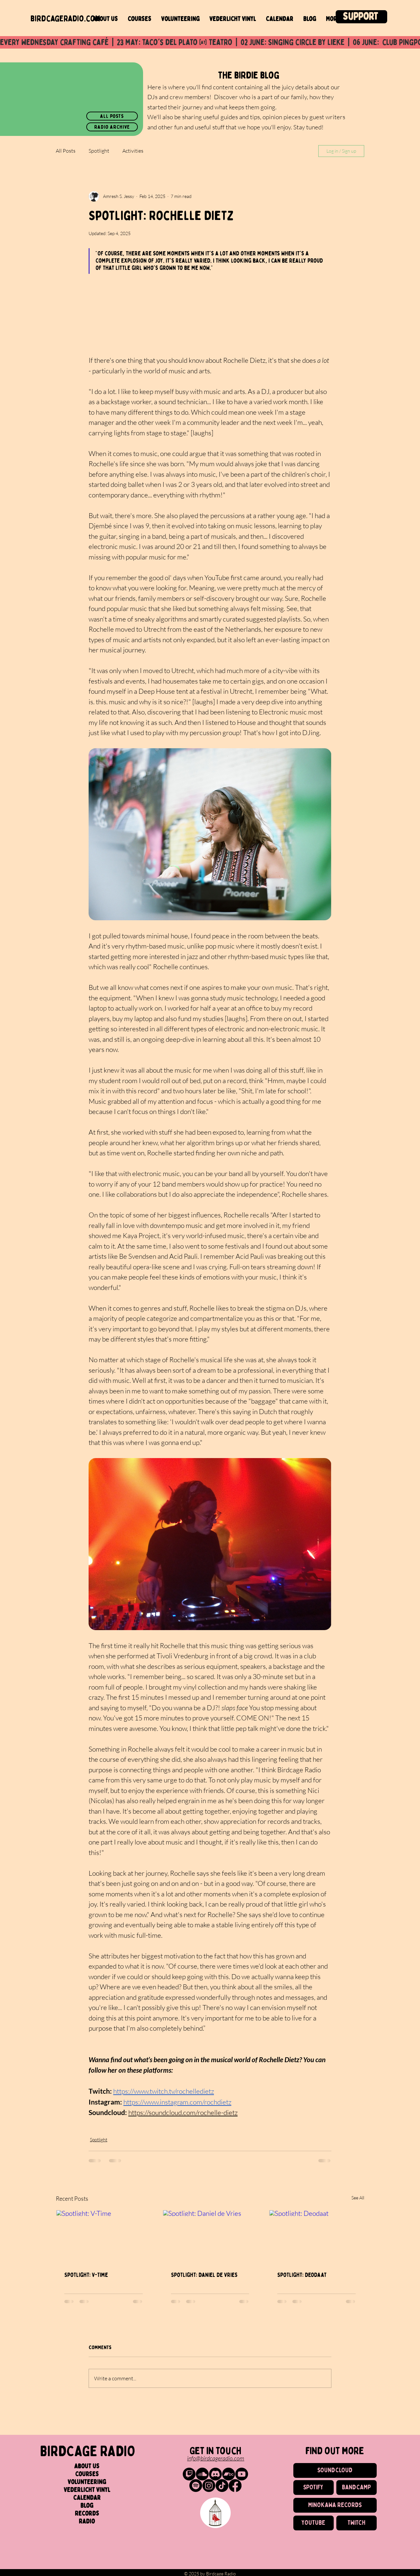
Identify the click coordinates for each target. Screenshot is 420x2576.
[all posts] (112, 116)
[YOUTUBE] (313, 2523)
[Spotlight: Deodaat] (316, 2236)
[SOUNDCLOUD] (335, 2470)
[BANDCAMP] (356, 2487)
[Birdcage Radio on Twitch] (189, 2474)
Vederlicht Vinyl (87, 2490)
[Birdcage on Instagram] (208, 2485)
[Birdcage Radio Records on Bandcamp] (228, 2474)
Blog (86, 2506)
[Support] (361, 16)
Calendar (87, 2498)
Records (87, 2514)
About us (86, 2466)
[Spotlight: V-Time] (103, 2236)
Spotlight (99, 150)
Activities (132, 150)
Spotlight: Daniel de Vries (204, 2275)
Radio (87, 2521)
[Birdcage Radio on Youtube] (241, 2474)
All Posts (65, 150)
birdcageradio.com (65, 18)
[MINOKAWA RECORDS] (335, 2505)
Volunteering (87, 2482)
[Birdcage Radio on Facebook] (235, 2485)
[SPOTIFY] (313, 2487)
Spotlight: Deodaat (301, 2275)
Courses (87, 2474)
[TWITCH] (356, 2523)
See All (357, 2197)
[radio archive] (112, 126)
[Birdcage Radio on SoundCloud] (202, 2474)
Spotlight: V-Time (86, 2275)
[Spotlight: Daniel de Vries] (210, 2236)
